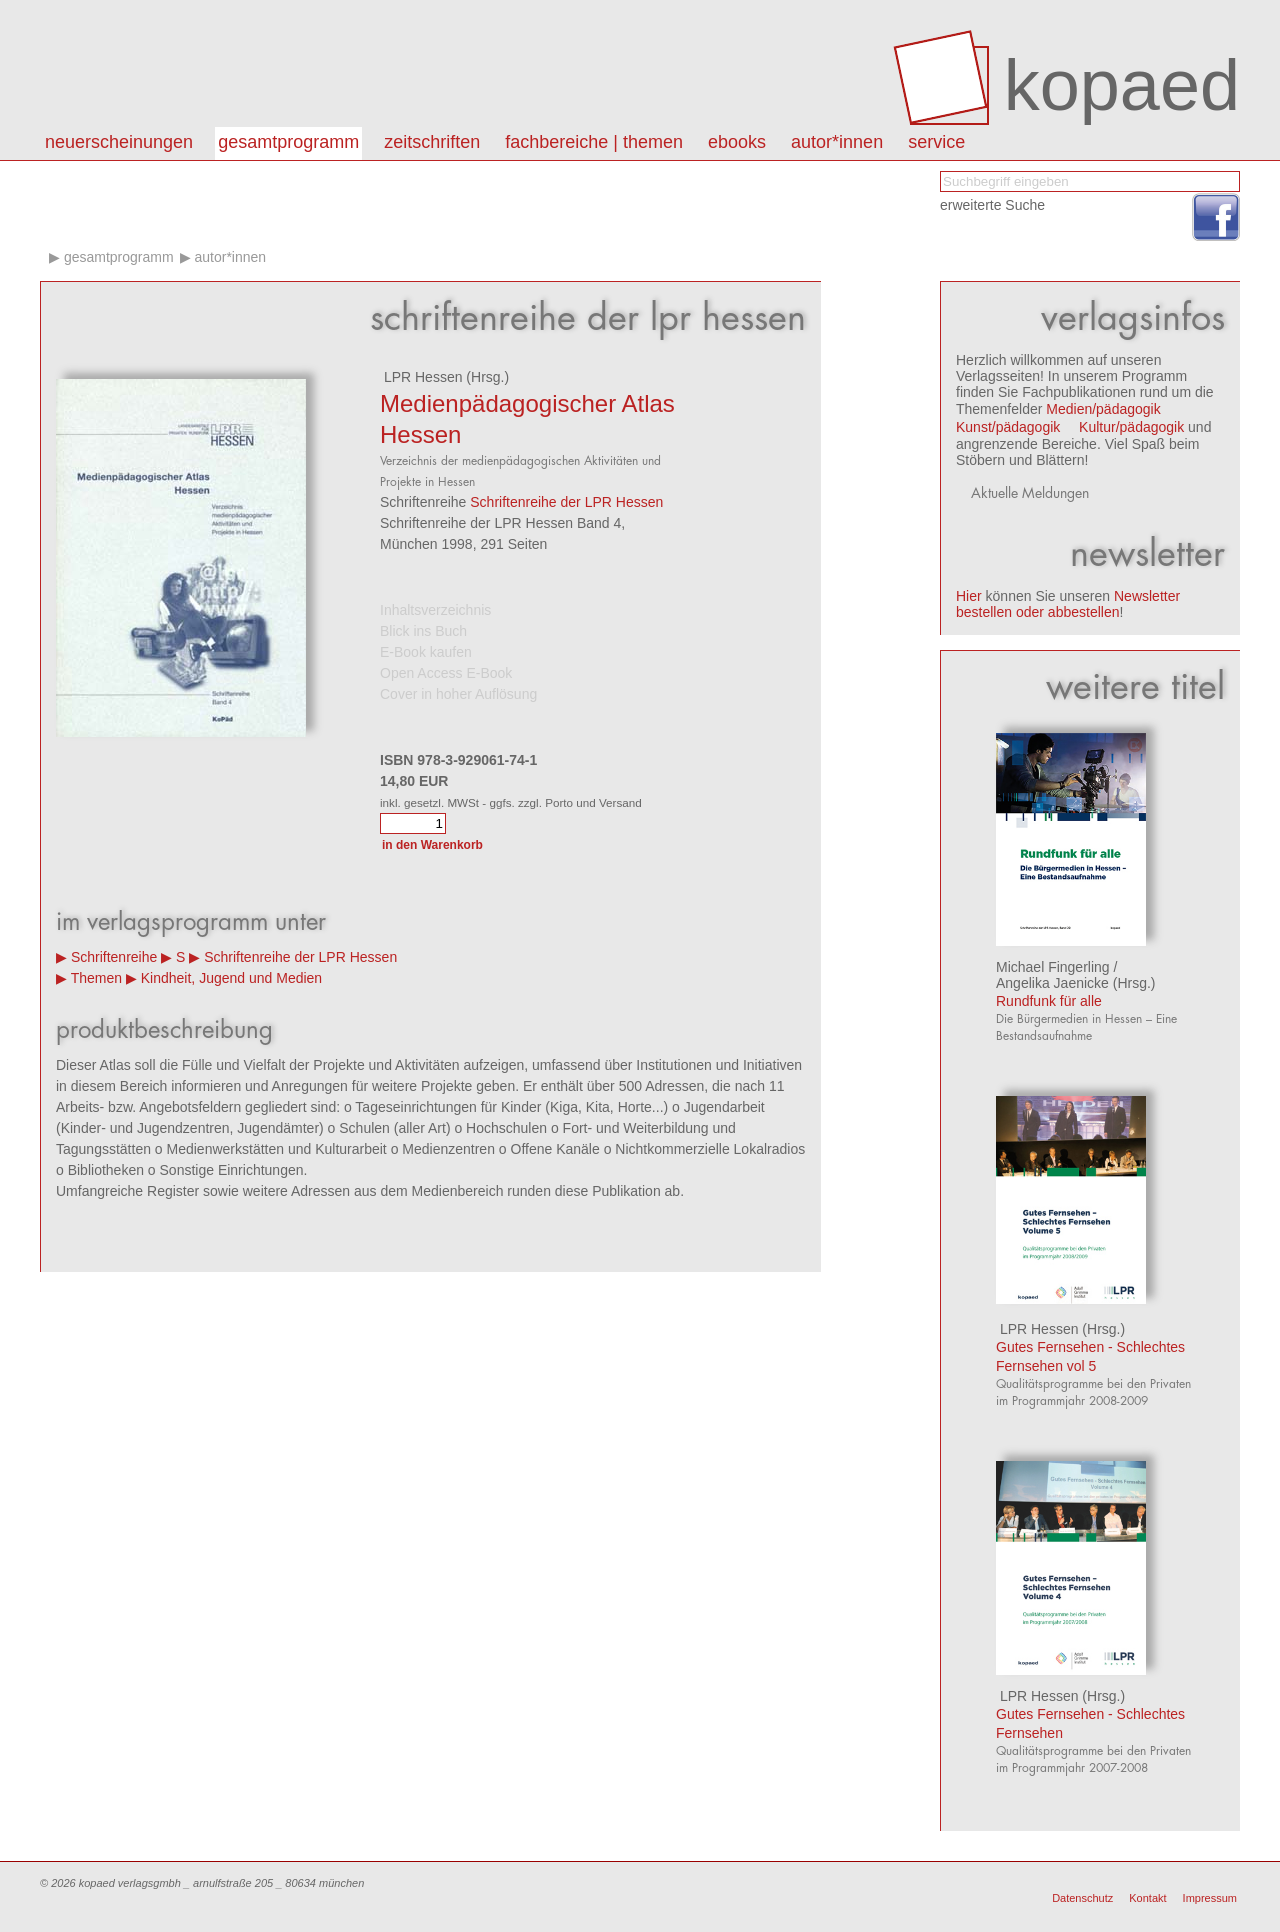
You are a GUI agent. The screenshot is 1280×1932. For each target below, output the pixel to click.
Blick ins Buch (423, 631)
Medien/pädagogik (1103, 409)
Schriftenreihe (114, 957)
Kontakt (1147, 1898)
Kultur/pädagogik (1131, 427)
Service (936, 142)
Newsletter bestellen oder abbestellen (1068, 604)
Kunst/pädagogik (1008, 427)
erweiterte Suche (992, 205)
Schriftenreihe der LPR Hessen (566, 502)
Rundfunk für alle (1049, 1001)
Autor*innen (230, 257)
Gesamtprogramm (288, 142)
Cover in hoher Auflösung (458, 694)
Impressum (1210, 1898)
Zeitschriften (432, 142)
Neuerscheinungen (119, 142)
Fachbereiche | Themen (594, 142)
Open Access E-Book (446, 673)
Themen (96, 978)
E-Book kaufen (426, 652)
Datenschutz (1082, 1898)
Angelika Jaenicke (1052, 983)
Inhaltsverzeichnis (435, 610)
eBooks (737, 142)
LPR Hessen (421, 377)
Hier (969, 596)
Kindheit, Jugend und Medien (231, 978)
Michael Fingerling (1053, 967)
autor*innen (837, 142)
